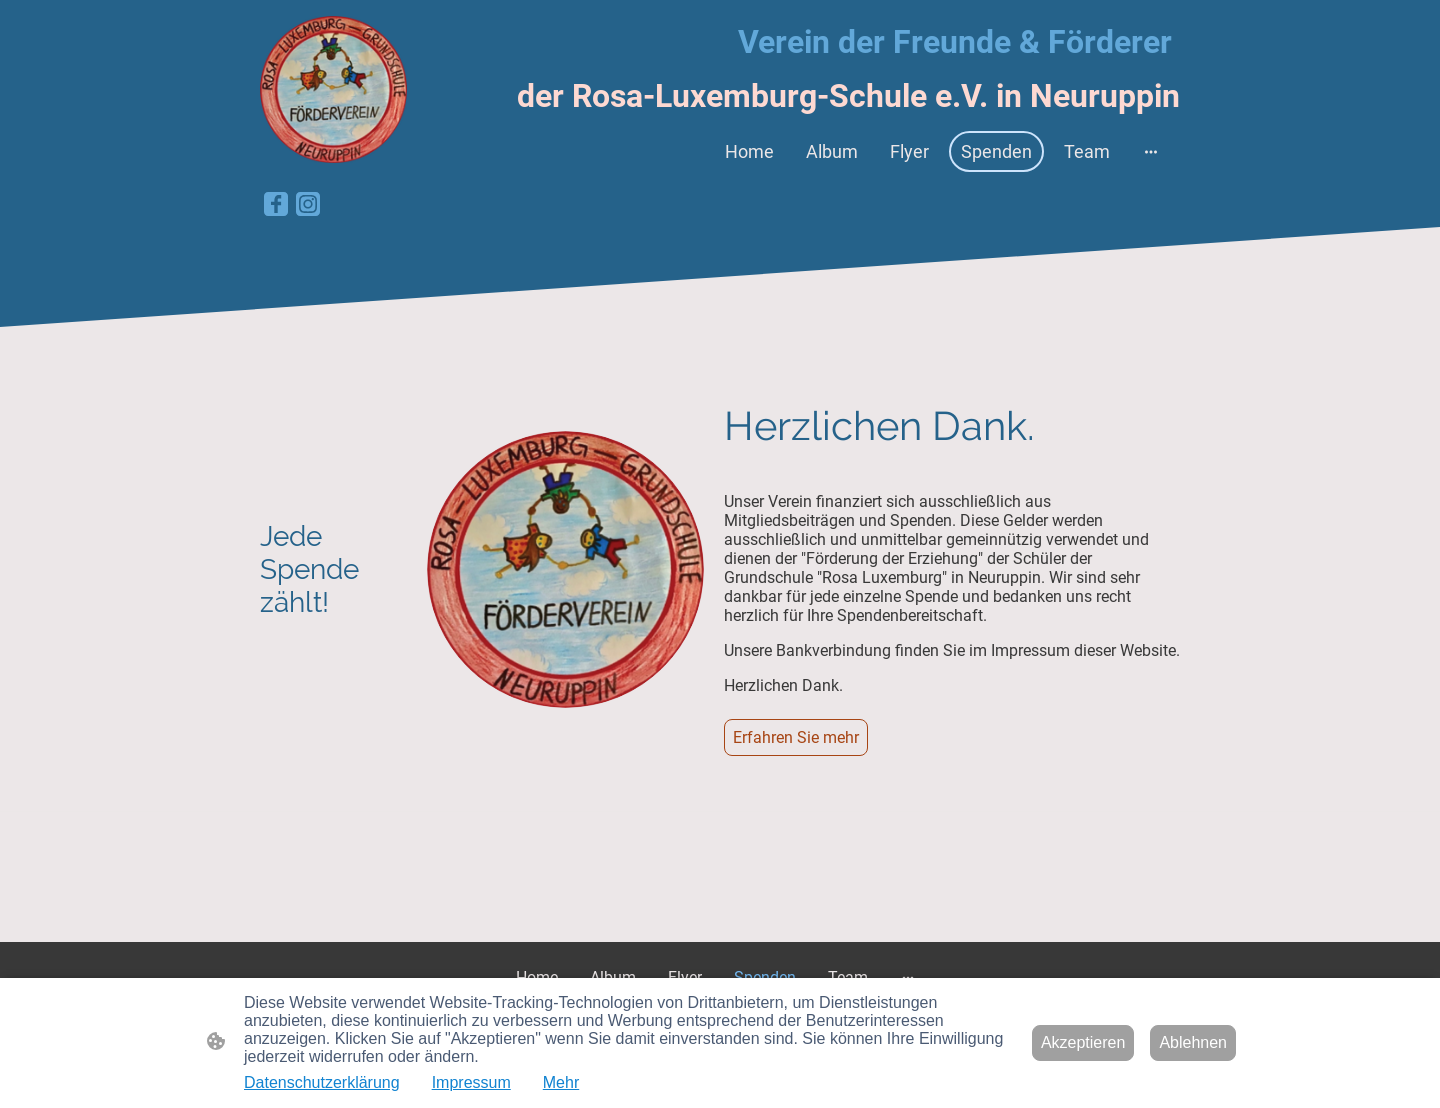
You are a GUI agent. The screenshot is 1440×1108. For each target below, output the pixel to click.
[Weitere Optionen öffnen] (1151, 151)
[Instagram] (308, 204)
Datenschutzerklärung (322, 1082)
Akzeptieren (1083, 1042)
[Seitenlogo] (333, 89)
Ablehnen (1193, 1042)
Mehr (561, 1082)
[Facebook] (276, 204)
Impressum (471, 1082)
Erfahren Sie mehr (796, 737)
